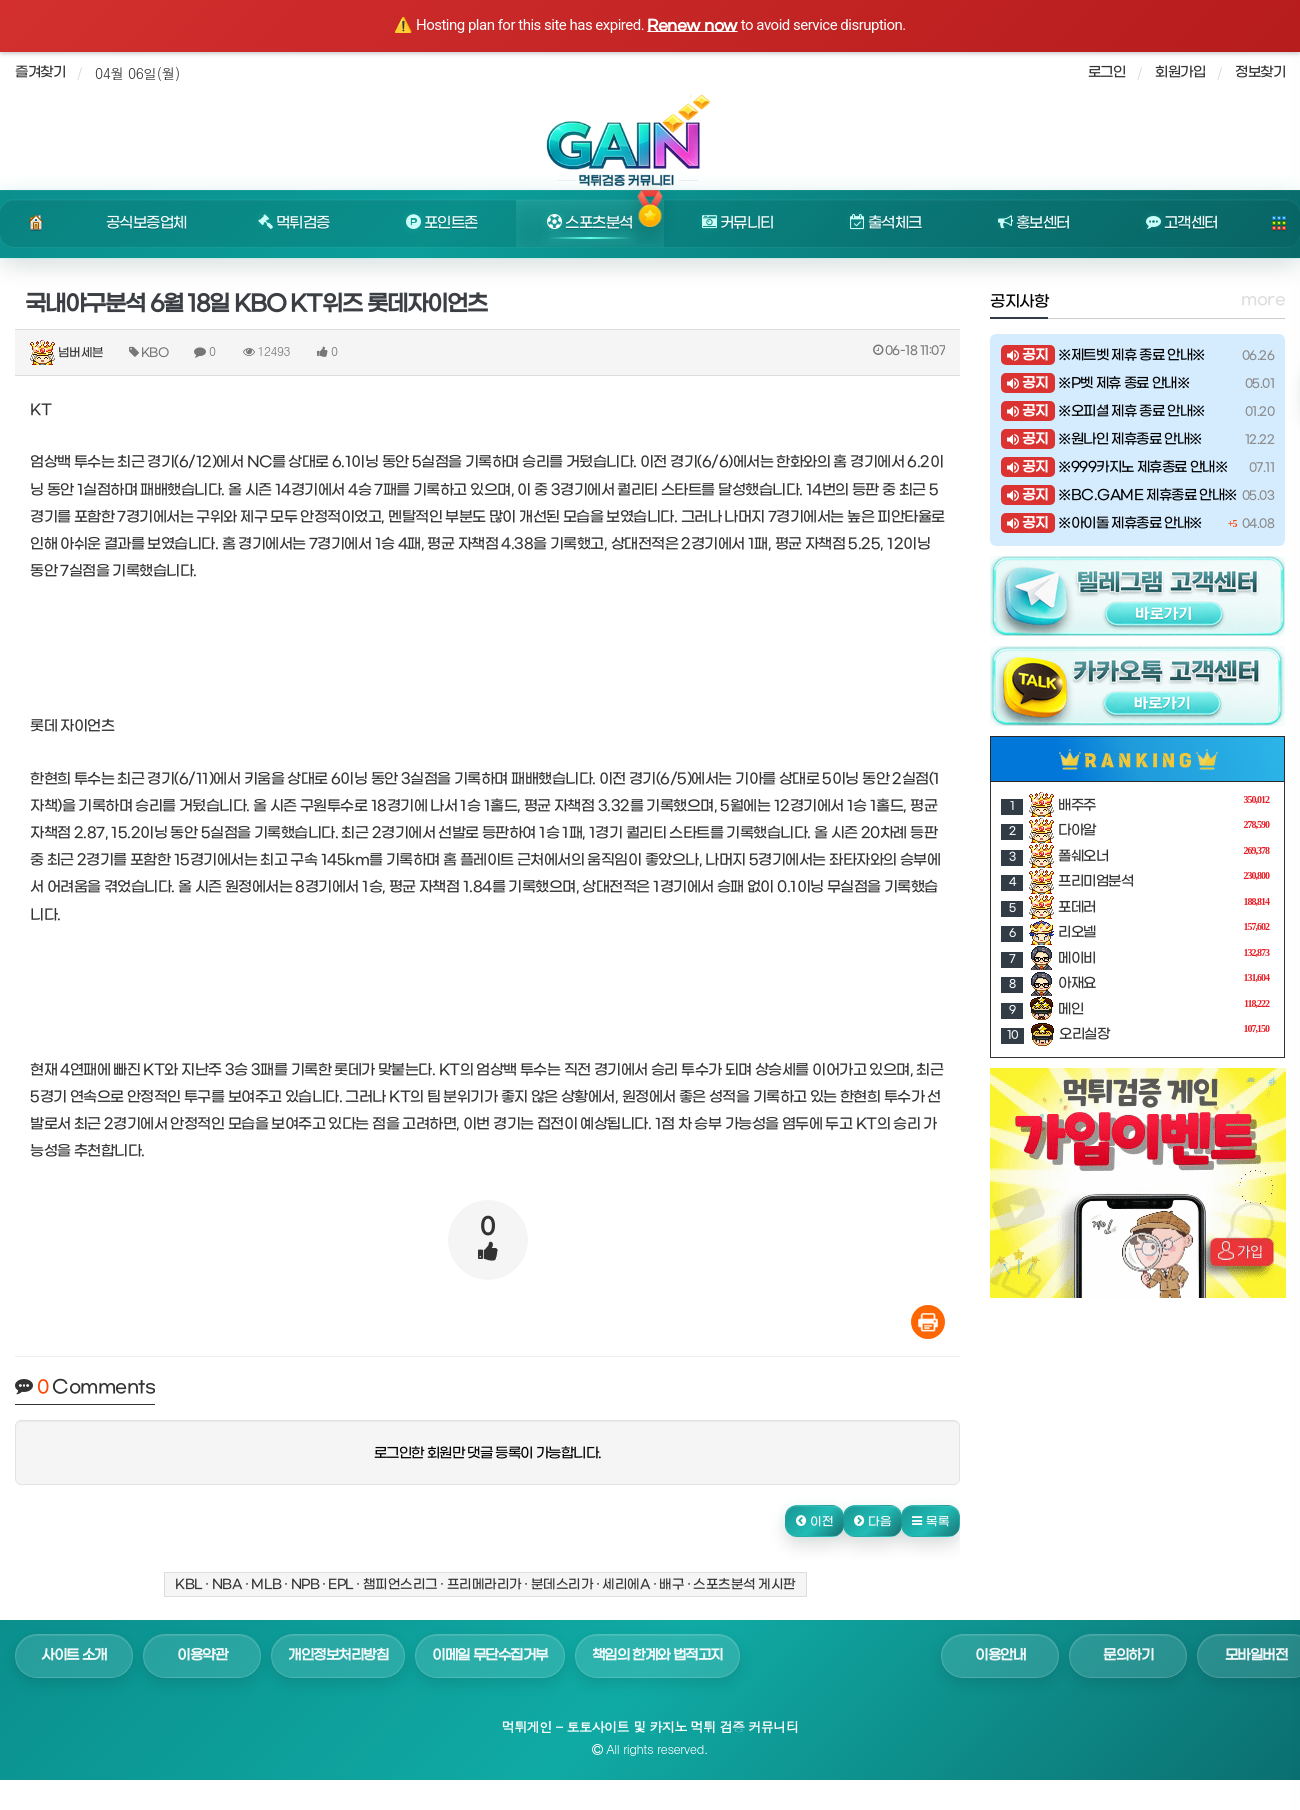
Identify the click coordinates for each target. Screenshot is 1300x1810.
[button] (814, 1521)
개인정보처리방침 (338, 1655)
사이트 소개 (74, 1655)
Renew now (692, 26)
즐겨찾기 (40, 72)
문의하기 (1128, 1655)
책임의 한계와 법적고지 (657, 1655)
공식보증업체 (146, 223)
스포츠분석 (589, 223)
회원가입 (1180, 72)
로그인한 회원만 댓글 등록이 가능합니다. (488, 1453)
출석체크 (886, 223)
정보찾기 (1260, 72)
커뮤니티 (738, 223)
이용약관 (202, 1655)
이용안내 (1000, 1655)
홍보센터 (1034, 223)
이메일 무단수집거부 (490, 1655)
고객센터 (1182, 223)
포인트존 (442, 223)
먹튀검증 (294, 223)
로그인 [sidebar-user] (1107, 72)
